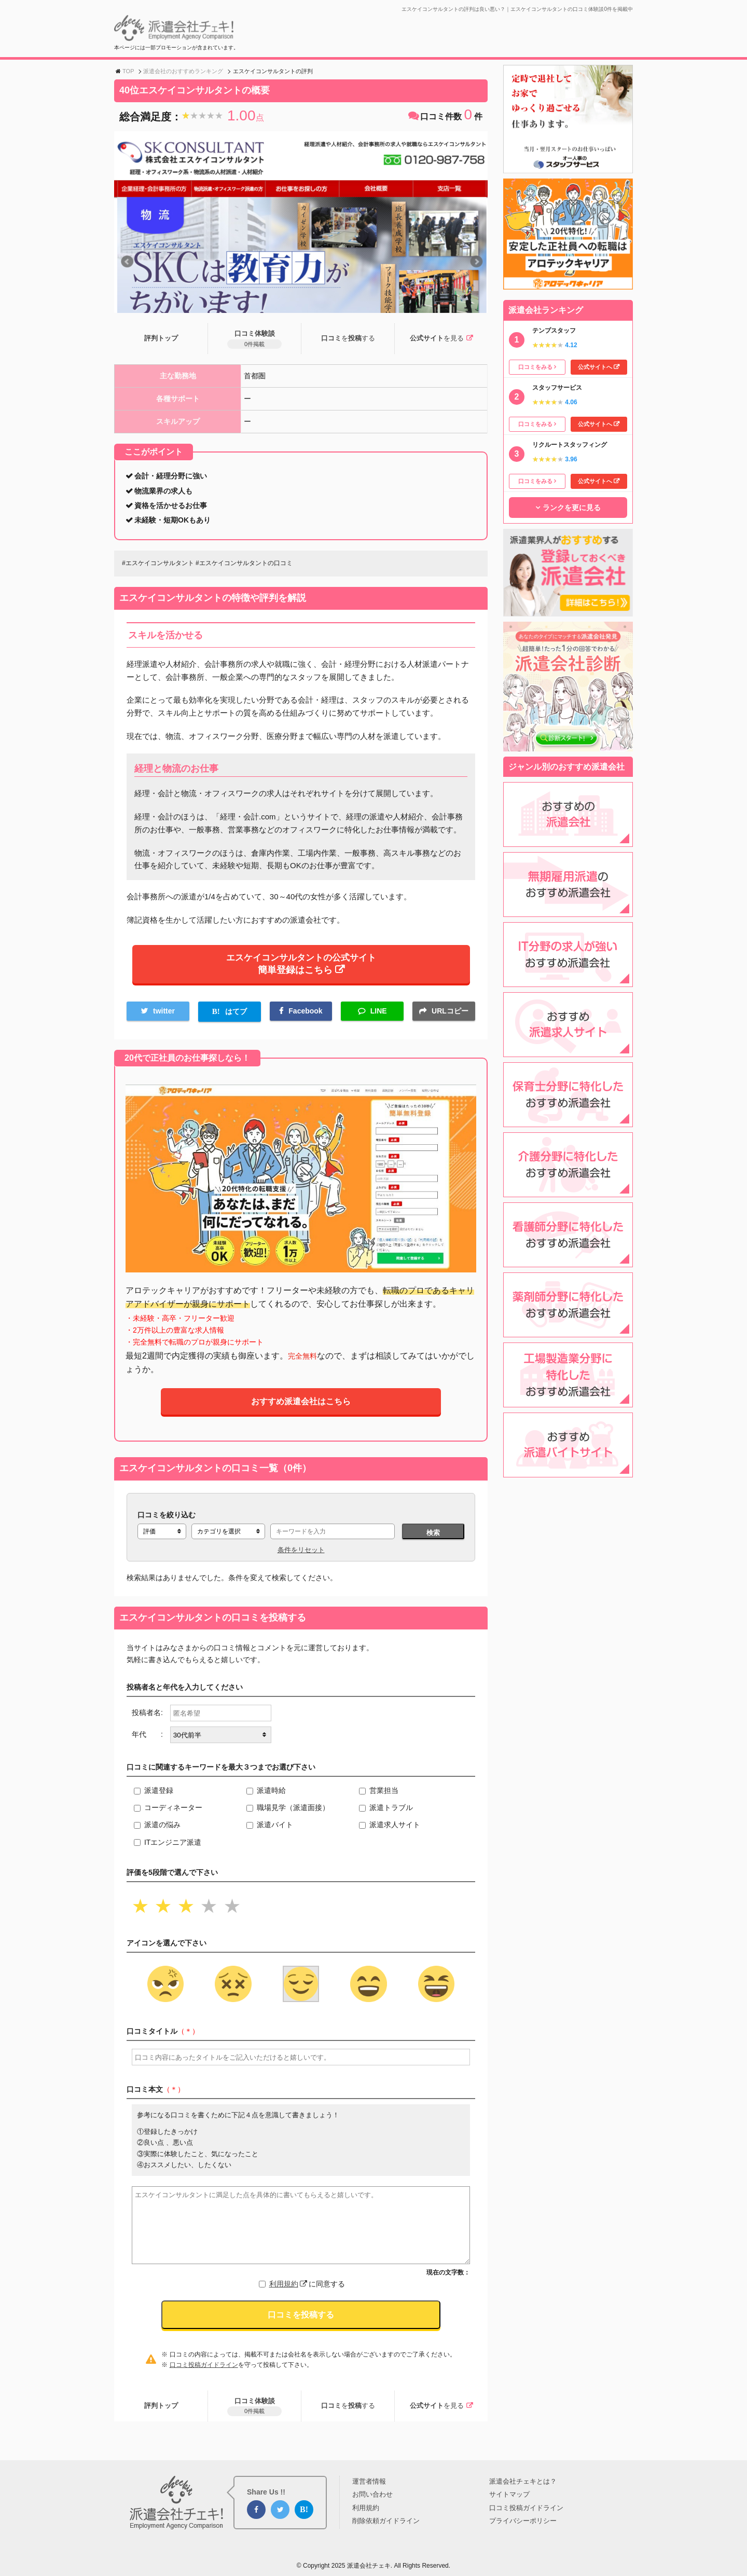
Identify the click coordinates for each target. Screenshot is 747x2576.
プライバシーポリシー (523, 2521)
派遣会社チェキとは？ (523, 2481)
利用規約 (288, 2290)
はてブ (236, 1017)
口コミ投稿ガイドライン (204, 2371)
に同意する (307, 2290)
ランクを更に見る (572, 507)
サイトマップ (509, 2495)
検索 (433, 1539)
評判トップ (161, 339)
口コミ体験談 (254, 340)
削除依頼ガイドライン (386, 2521)
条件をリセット (300, 1556)
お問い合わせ (372, 2495)
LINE (378, 1017)
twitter (164, 1017)
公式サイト (436, 339)
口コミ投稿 (348, 339)
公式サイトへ (595, 367)
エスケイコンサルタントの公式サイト (301, 967)
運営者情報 (369, 2481)
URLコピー (450, 1017)
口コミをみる (535, 367)
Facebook (305, 1017)
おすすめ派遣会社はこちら (301, 1408)
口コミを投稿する (301, 2321)
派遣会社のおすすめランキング (183, 71)
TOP (128, 71)
